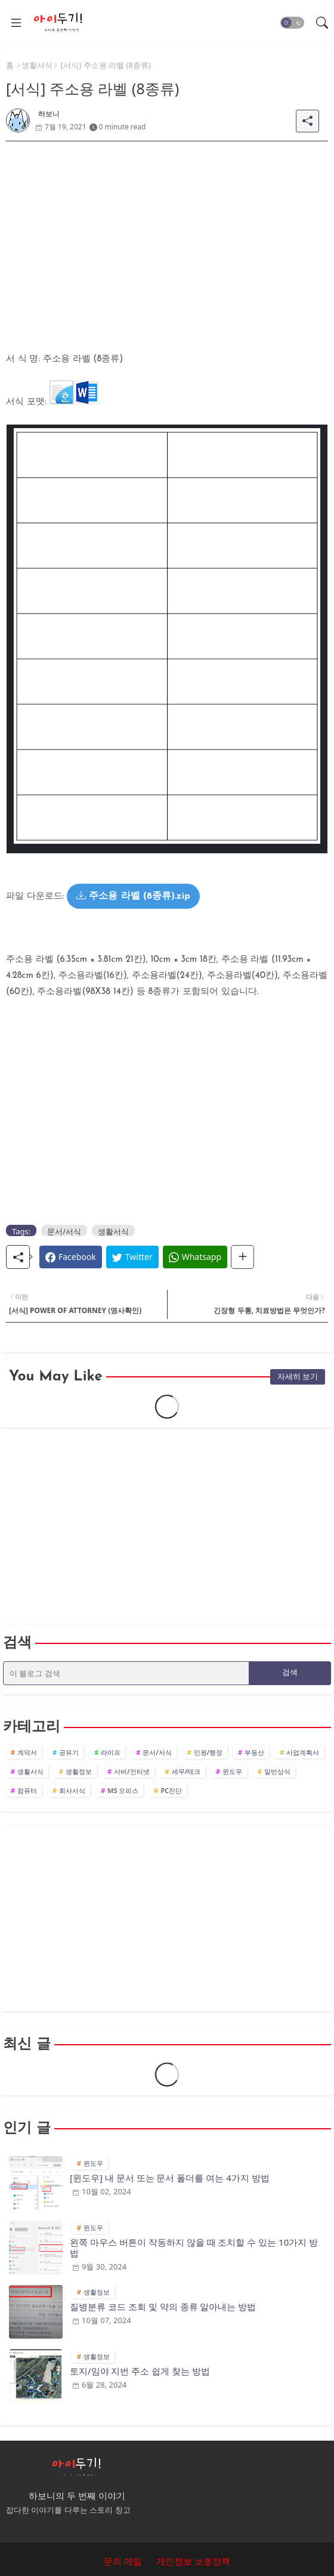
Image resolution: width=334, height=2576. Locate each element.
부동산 (254, 1752)
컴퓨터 (27, 1790)
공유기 (69, 1752)
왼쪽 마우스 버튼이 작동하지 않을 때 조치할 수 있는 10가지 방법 (194, 2247)
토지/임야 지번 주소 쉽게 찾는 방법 (140, 2371)
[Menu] (16, 23)
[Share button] (242, 1257)
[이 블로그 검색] (126, 1673)
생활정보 (79, 1771)
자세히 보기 (297, 1376)
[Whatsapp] (195, 1257)
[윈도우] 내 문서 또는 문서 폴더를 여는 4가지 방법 (170, 2177)
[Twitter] (132, 1257)
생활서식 (36, 65)
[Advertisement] (167, 224)
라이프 (110, 1752)
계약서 (27, 1752)
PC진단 (171, 1790)
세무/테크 (186, 1771)
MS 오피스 (122, 1790)
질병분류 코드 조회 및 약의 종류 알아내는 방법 (163, 2306)
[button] (292, 23)
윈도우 (232, 1771)
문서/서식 (64, 1231)
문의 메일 (123, 2561)
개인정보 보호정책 (193, 2561)
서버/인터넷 (131, 1771)
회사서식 (72, 1790)
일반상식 (277, 1771)
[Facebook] (71, 1257)
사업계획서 (302, 1752)
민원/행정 (208, 1752)
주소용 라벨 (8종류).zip (133, 896)
